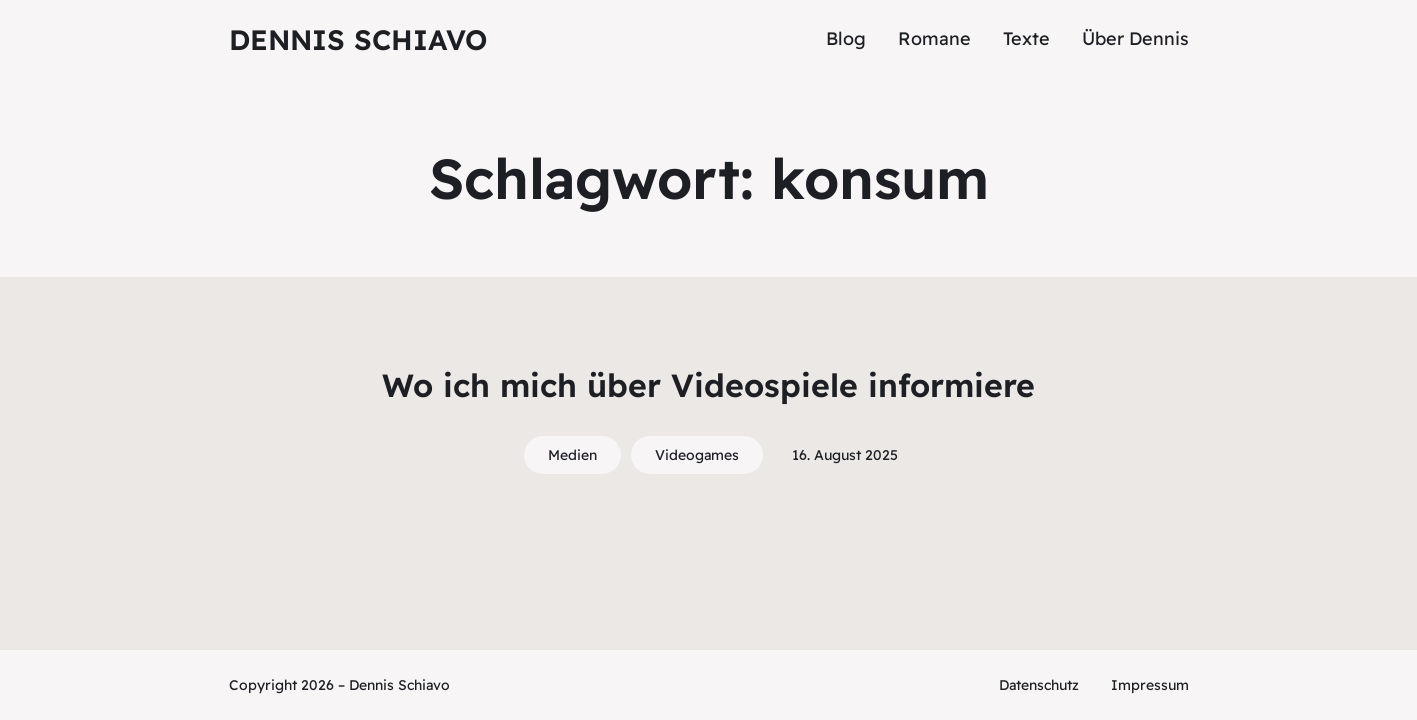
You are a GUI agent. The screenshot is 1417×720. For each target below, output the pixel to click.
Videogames (697, 455)
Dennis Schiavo (358, 39)
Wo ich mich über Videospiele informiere (708, 385)
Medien (572, 455)
